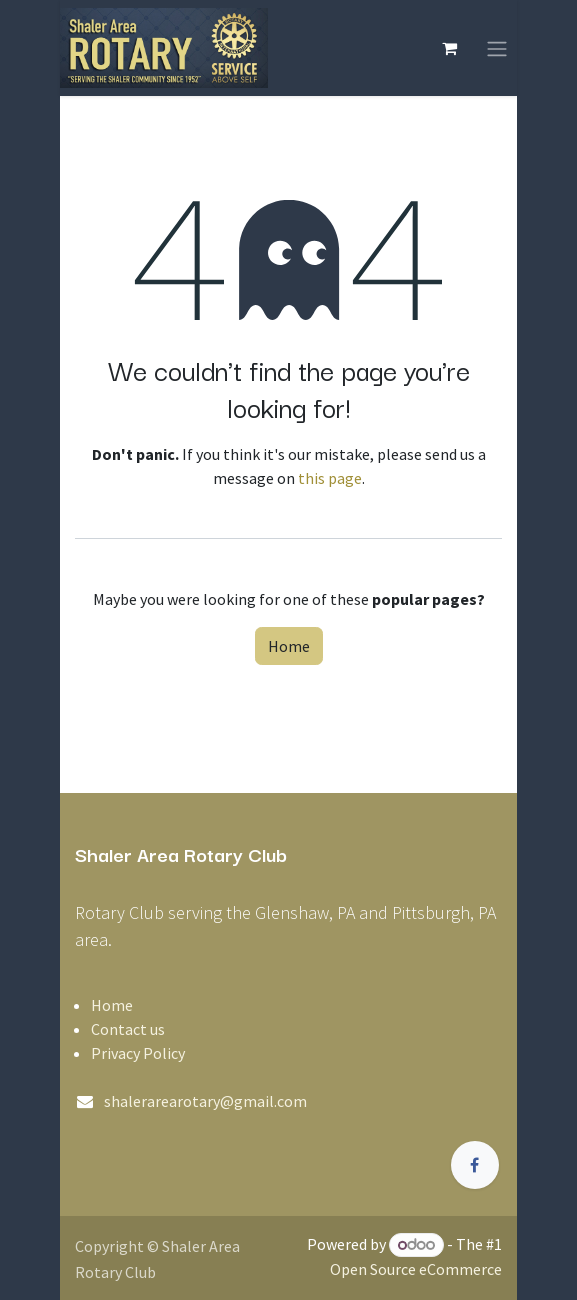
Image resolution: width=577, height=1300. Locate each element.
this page (330, 478)
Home (289, 646)
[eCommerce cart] (449, 48)
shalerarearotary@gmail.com (205, 1101)
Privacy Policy (138, 1053)
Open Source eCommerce (416, 1269)
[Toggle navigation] (497, 48)
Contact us (128, 1029)
